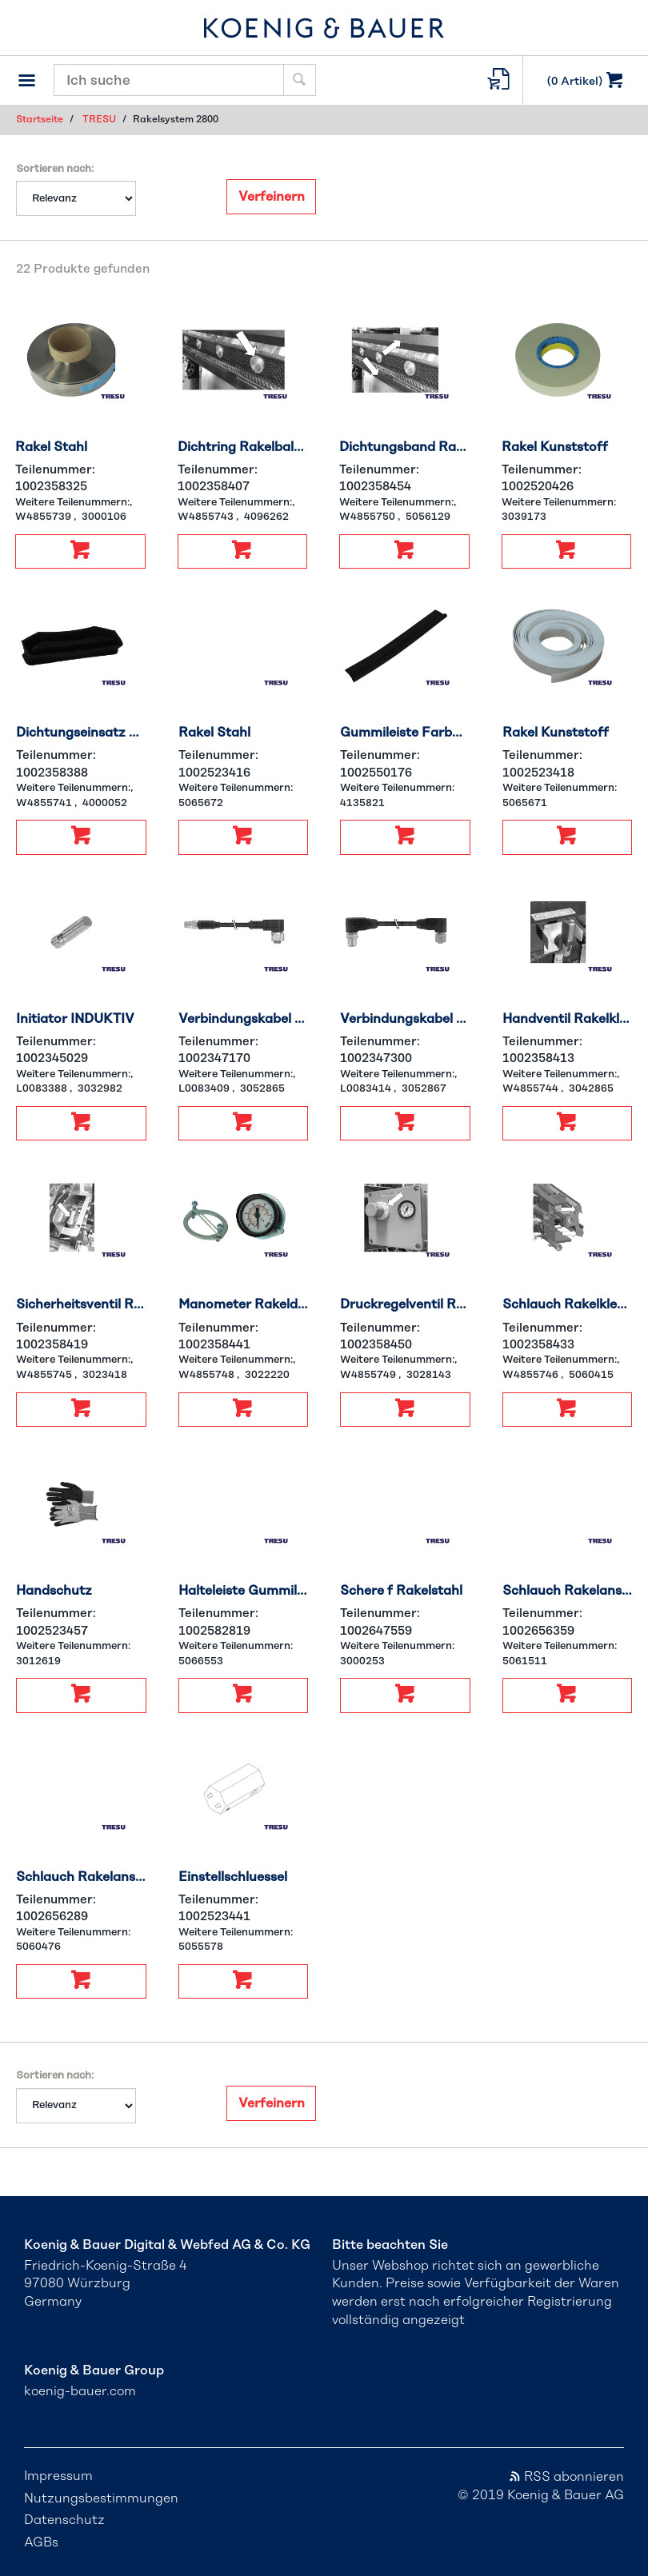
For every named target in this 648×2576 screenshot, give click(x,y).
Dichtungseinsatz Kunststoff (81, 732)
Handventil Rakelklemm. (567, 1018)
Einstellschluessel (232, 1877)
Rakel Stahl (51, 447)
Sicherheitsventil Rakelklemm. (81, 1304)
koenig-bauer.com (80, 2391)
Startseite (39, 119)
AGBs (41, 2542)
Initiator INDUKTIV (75, 1018)
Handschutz (54, 1590)
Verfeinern (271, 196)
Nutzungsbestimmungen (101, 2498)
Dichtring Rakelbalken (243, 447)
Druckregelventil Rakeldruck (405, 1304)
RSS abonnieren (566, 2476)
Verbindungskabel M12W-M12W (405, 1018)
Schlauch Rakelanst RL (567, 1590)
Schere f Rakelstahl (401, 1590)
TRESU (99, 119)
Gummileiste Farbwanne (405, 732)
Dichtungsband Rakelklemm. (404, 447)
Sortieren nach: (55, 169)
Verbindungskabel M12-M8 (243, 1018)
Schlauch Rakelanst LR (81, 1877)
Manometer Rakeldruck (243, 1304)
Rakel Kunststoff (555, 447)
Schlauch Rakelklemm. (567, 1304)
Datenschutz (64, 2520)
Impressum (58, 2476)
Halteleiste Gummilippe (243, 1590)
